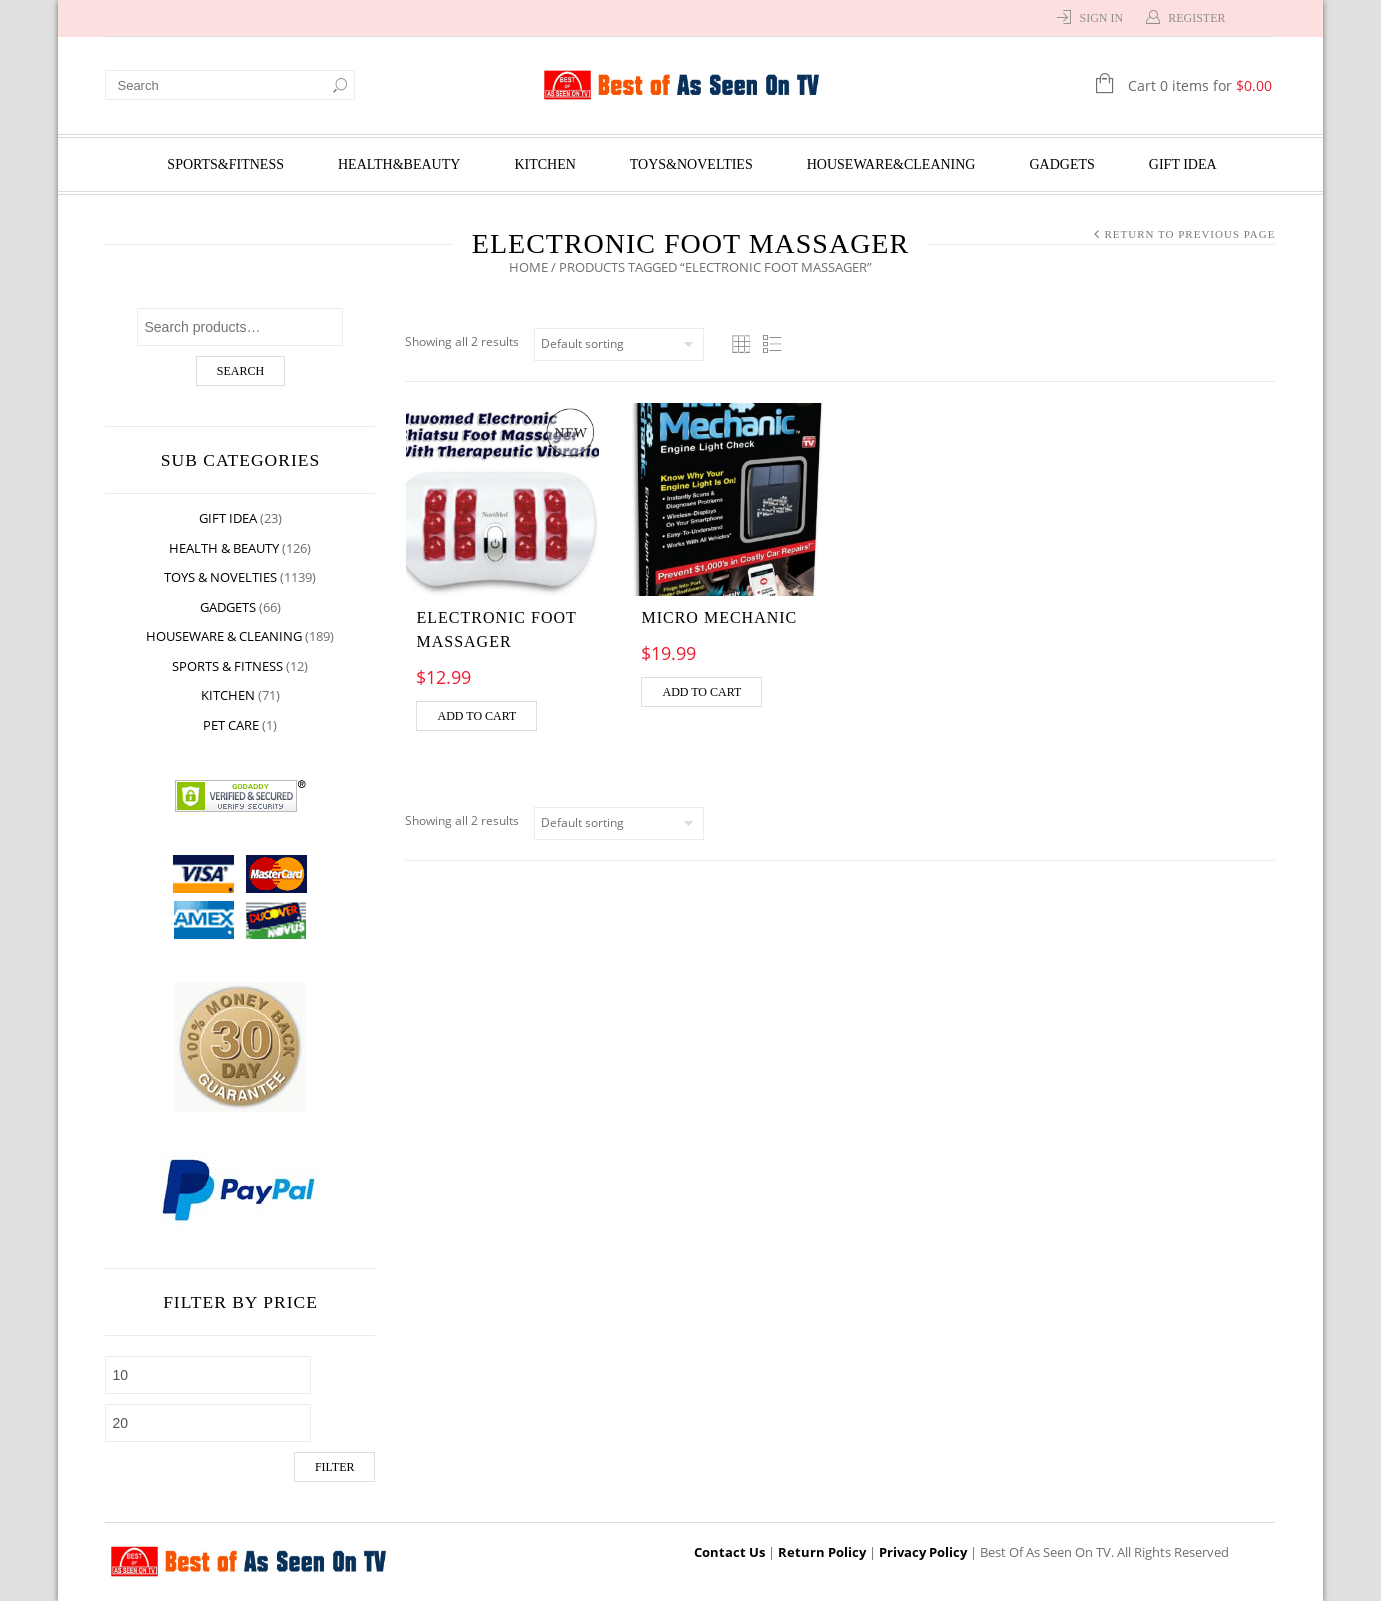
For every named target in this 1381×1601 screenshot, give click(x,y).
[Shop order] (620, 344)
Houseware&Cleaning (891, 164)
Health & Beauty (225, 548)
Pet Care (232, 725)
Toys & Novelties (221, 577)
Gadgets (1062, 164)
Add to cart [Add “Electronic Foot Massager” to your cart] (477, 716)
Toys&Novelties (691, 164)
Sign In (1101, 18)
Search (240, 371)
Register (1196, 18)
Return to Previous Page (1189, 234)
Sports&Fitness (225, 164)
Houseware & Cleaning (225, 636)
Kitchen (544, 164)
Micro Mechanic (719, 617)
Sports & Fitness (228, 666)
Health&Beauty (399, 164)
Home (528, 267)
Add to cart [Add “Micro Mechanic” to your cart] (701, 692)
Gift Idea (1183, 164)
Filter (335, 1467)
